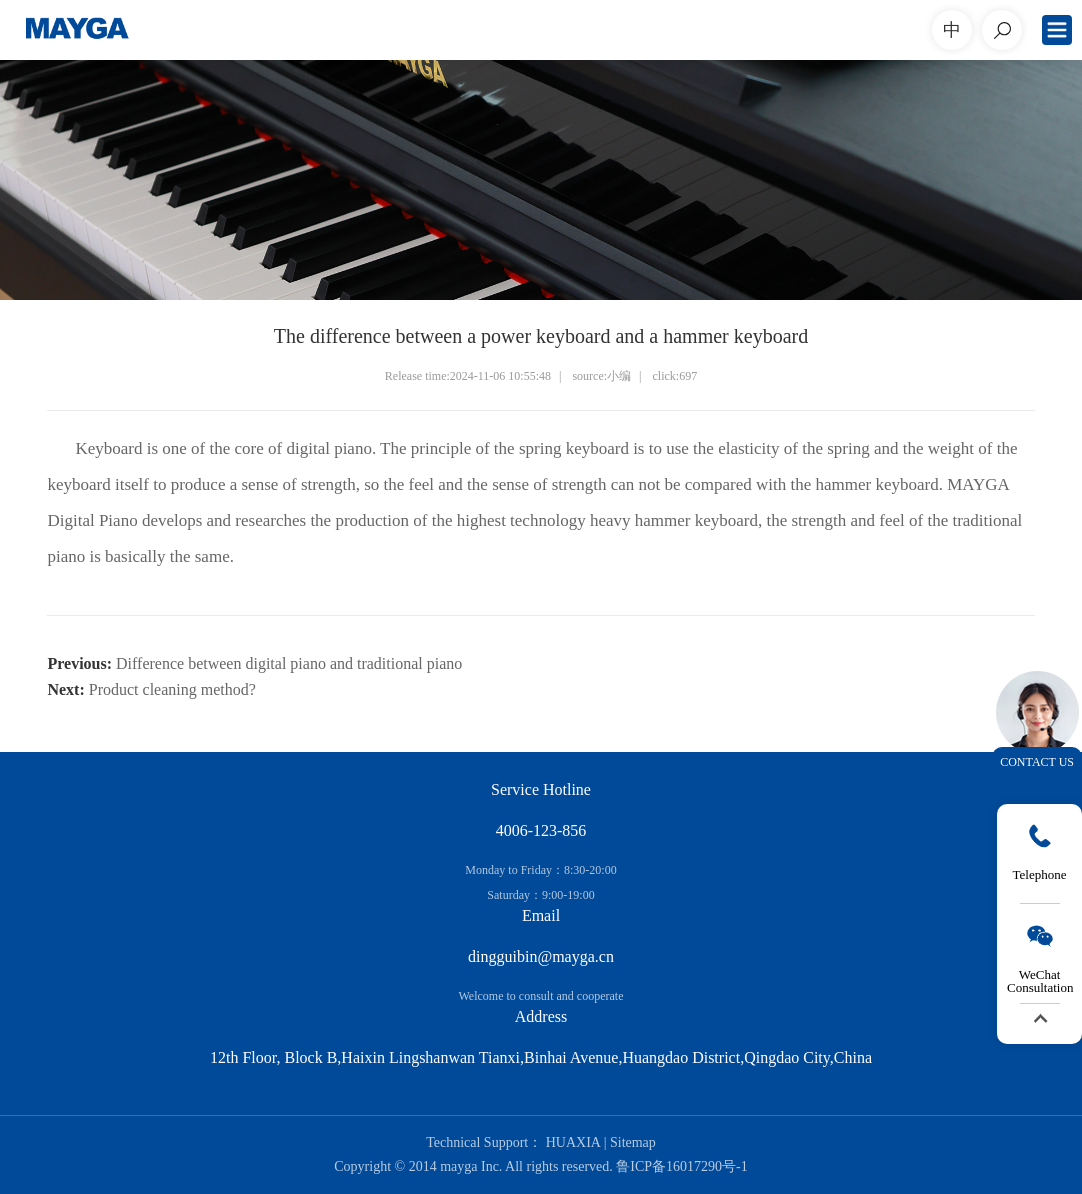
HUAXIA (573, 1142)
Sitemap (633, 1142)
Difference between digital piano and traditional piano (289, 663)
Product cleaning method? (172, 689)
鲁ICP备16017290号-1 (681, 1166)
